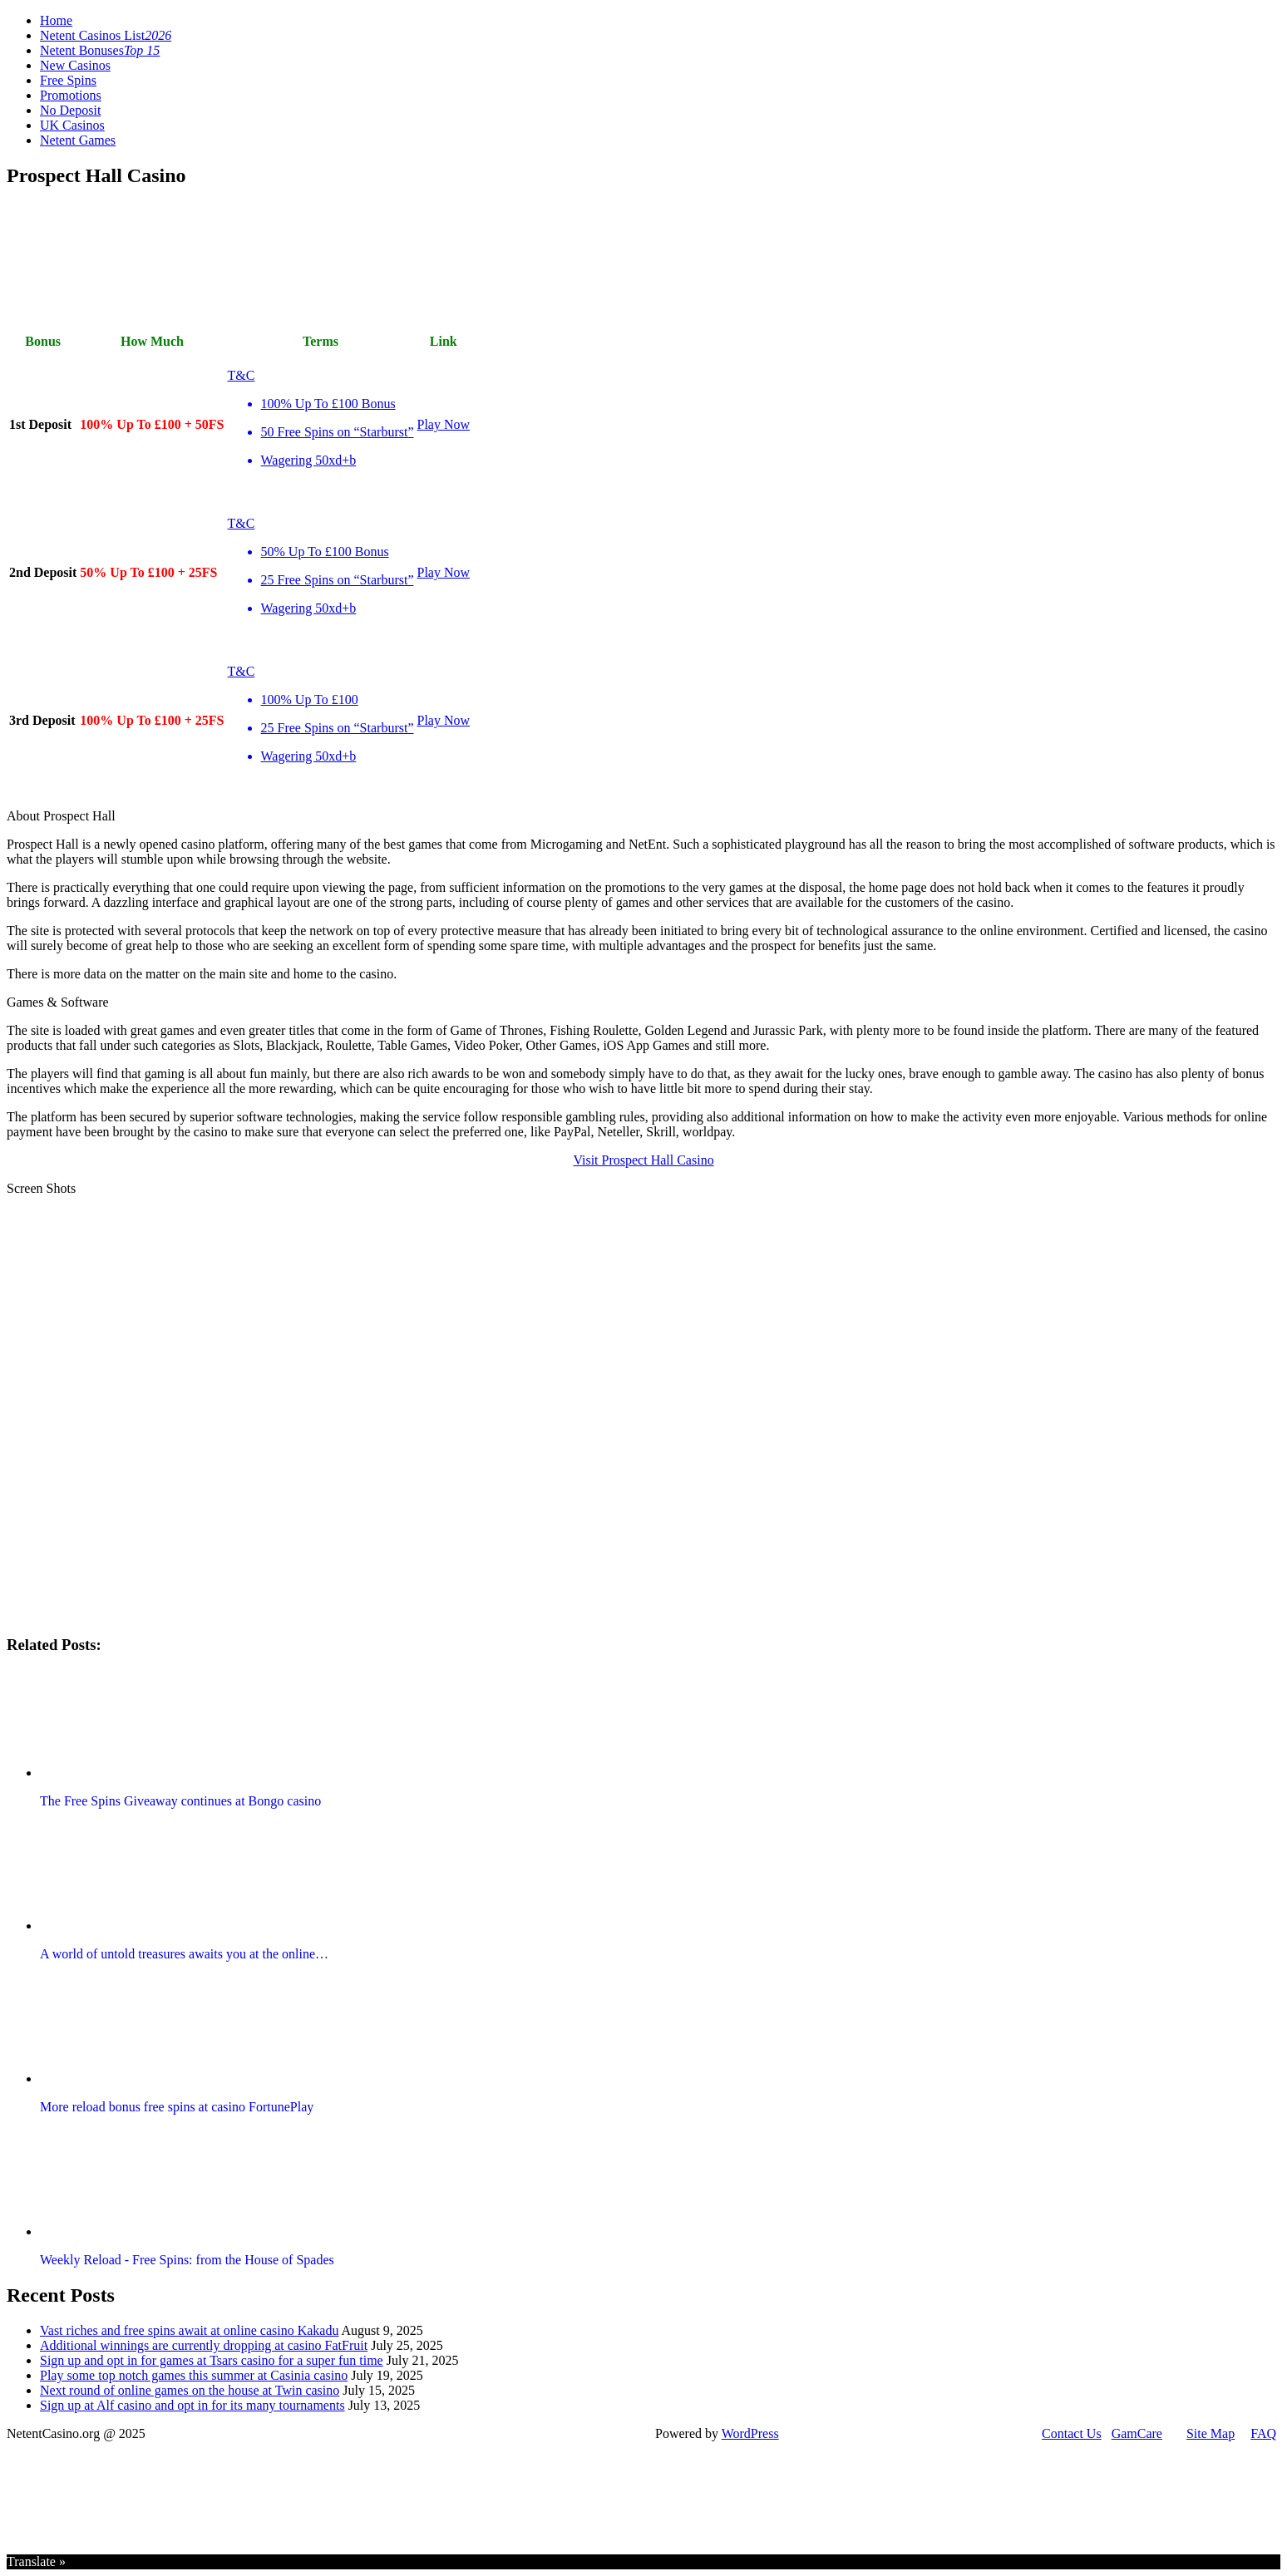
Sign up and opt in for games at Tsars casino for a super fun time (211, 2360)
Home (56, 20)
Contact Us (1072, 2433)
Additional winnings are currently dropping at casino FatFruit (203, 2345)
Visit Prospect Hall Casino (643, 1160)
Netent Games (78, 140)
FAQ (1263, 2433)
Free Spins (68, 80)
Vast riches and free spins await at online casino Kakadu (189, 2330)
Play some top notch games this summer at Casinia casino (194, 2375)
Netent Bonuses (100, 50)
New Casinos (75, 65)
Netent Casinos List (105, 35)
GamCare (1137, 2433)
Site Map (1210, 2433)
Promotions (70, 95)
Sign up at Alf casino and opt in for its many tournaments (192, 2405)
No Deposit (70, 110)
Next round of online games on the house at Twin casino (189, 2390)
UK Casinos (72, 125)
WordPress (750, 2433)
